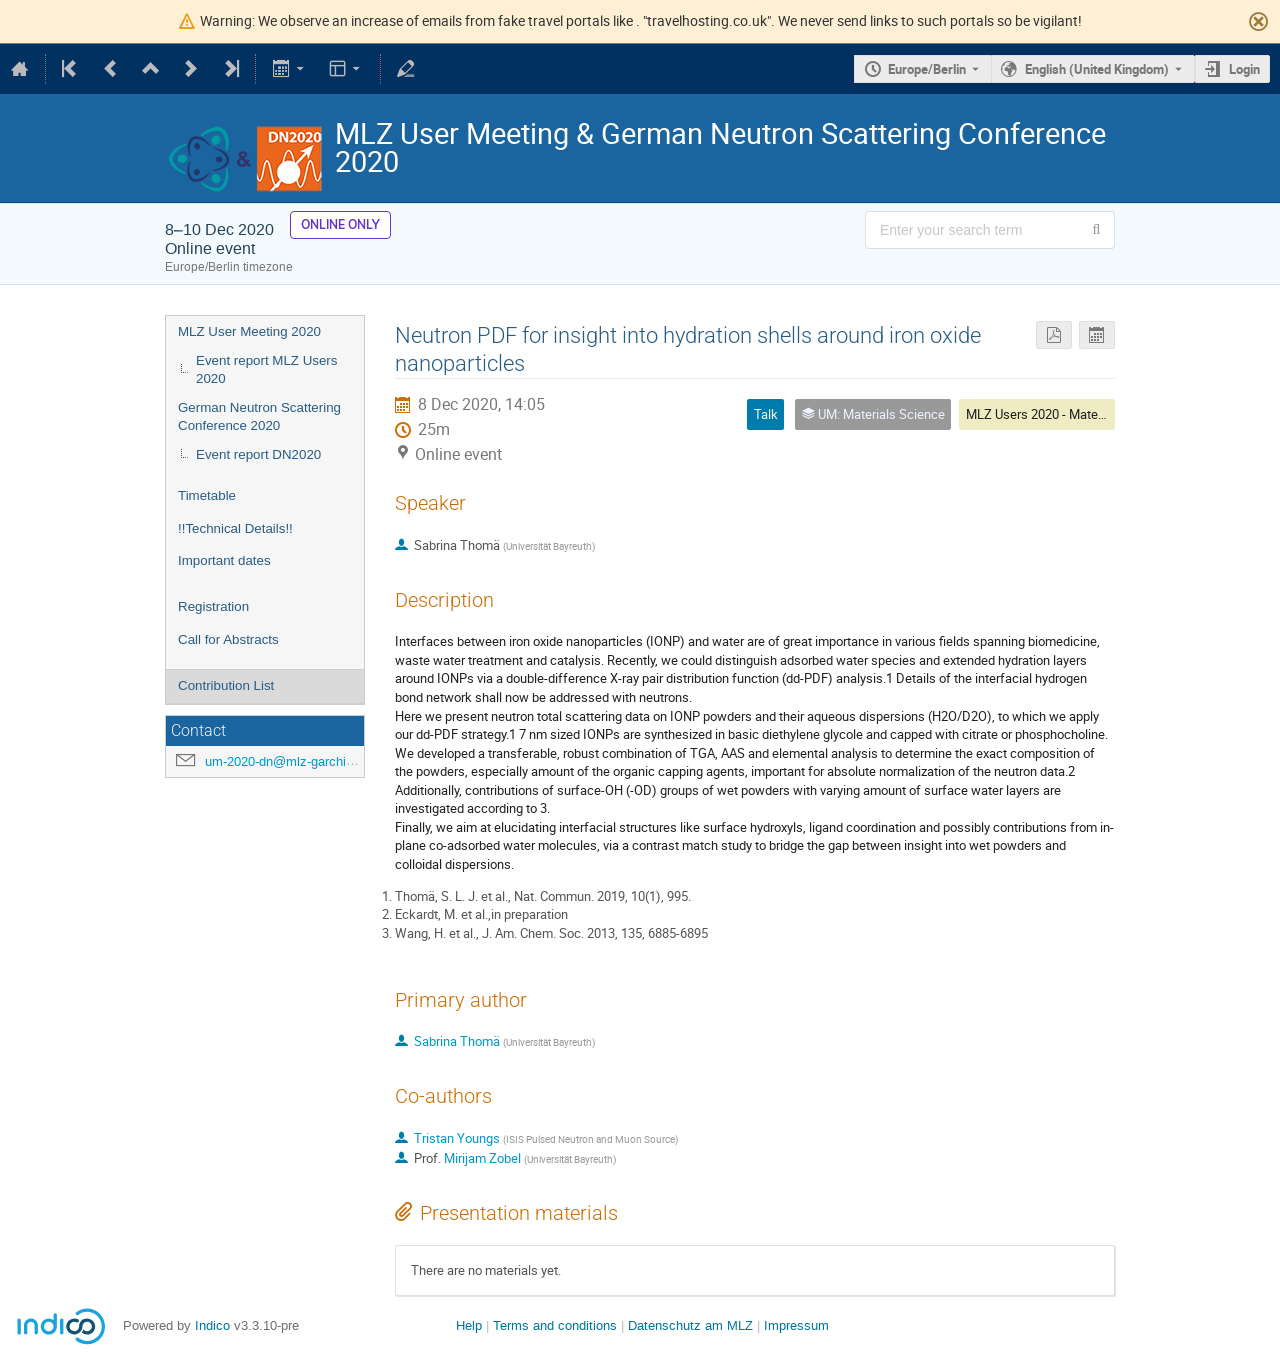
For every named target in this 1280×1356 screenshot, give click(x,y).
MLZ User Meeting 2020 (249, 331)
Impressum (796, 1325)
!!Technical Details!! (235, 528)
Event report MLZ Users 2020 (266, 370)
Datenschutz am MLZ (690, 1325)
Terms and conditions (555, 1325)
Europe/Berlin (927, 69)
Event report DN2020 (258, 454)
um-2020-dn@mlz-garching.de (291, 761)
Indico (212, 1325)
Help (469, 1325)
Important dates (224, 560)
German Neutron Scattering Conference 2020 (259, 417)
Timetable (207, 495)
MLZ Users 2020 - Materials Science (1068, 414)
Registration (213, 606)
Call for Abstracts (228, 639)
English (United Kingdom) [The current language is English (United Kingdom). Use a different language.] (1097, 69)
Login (1244, 69)
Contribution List (226, 685)
